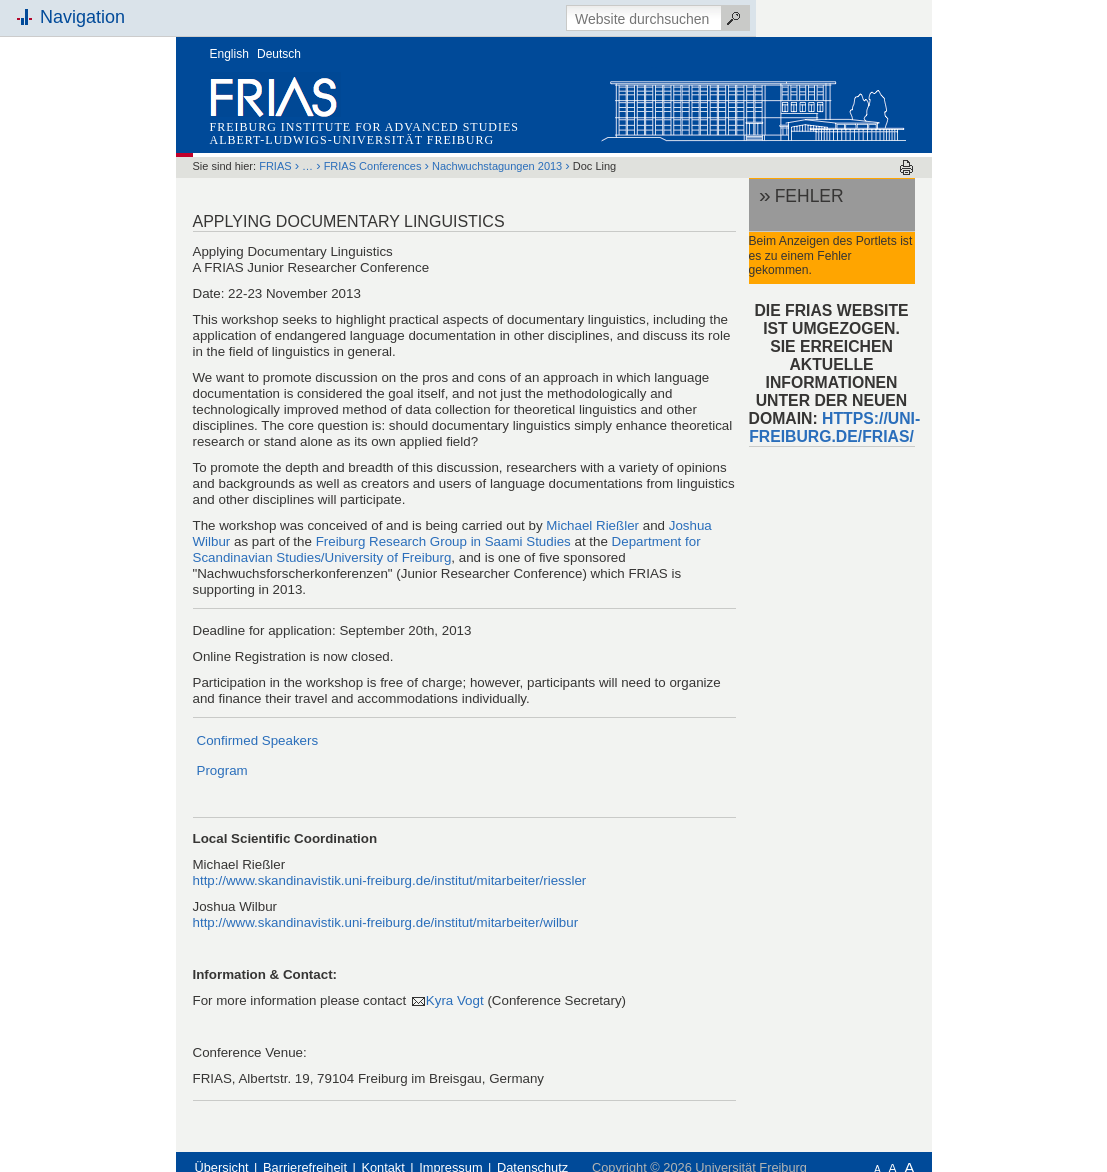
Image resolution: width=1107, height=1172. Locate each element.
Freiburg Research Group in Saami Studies (443, 541)
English (229, 54)
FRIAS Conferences (374, 166)
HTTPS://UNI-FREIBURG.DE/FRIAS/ (834, 427)
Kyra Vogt (455, 1000)
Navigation (82, 17)
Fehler (809, 196)
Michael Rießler (592, 525)
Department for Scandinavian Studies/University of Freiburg (447, 549)
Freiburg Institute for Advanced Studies (364, 127)
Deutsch (279, 54)
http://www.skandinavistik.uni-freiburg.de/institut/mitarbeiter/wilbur (386, 922)
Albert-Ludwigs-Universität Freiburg (352, 140)
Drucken (906, 167)
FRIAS (275, 166)
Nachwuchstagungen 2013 (497, 166)
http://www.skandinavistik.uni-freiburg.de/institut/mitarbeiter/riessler (390, 880)
